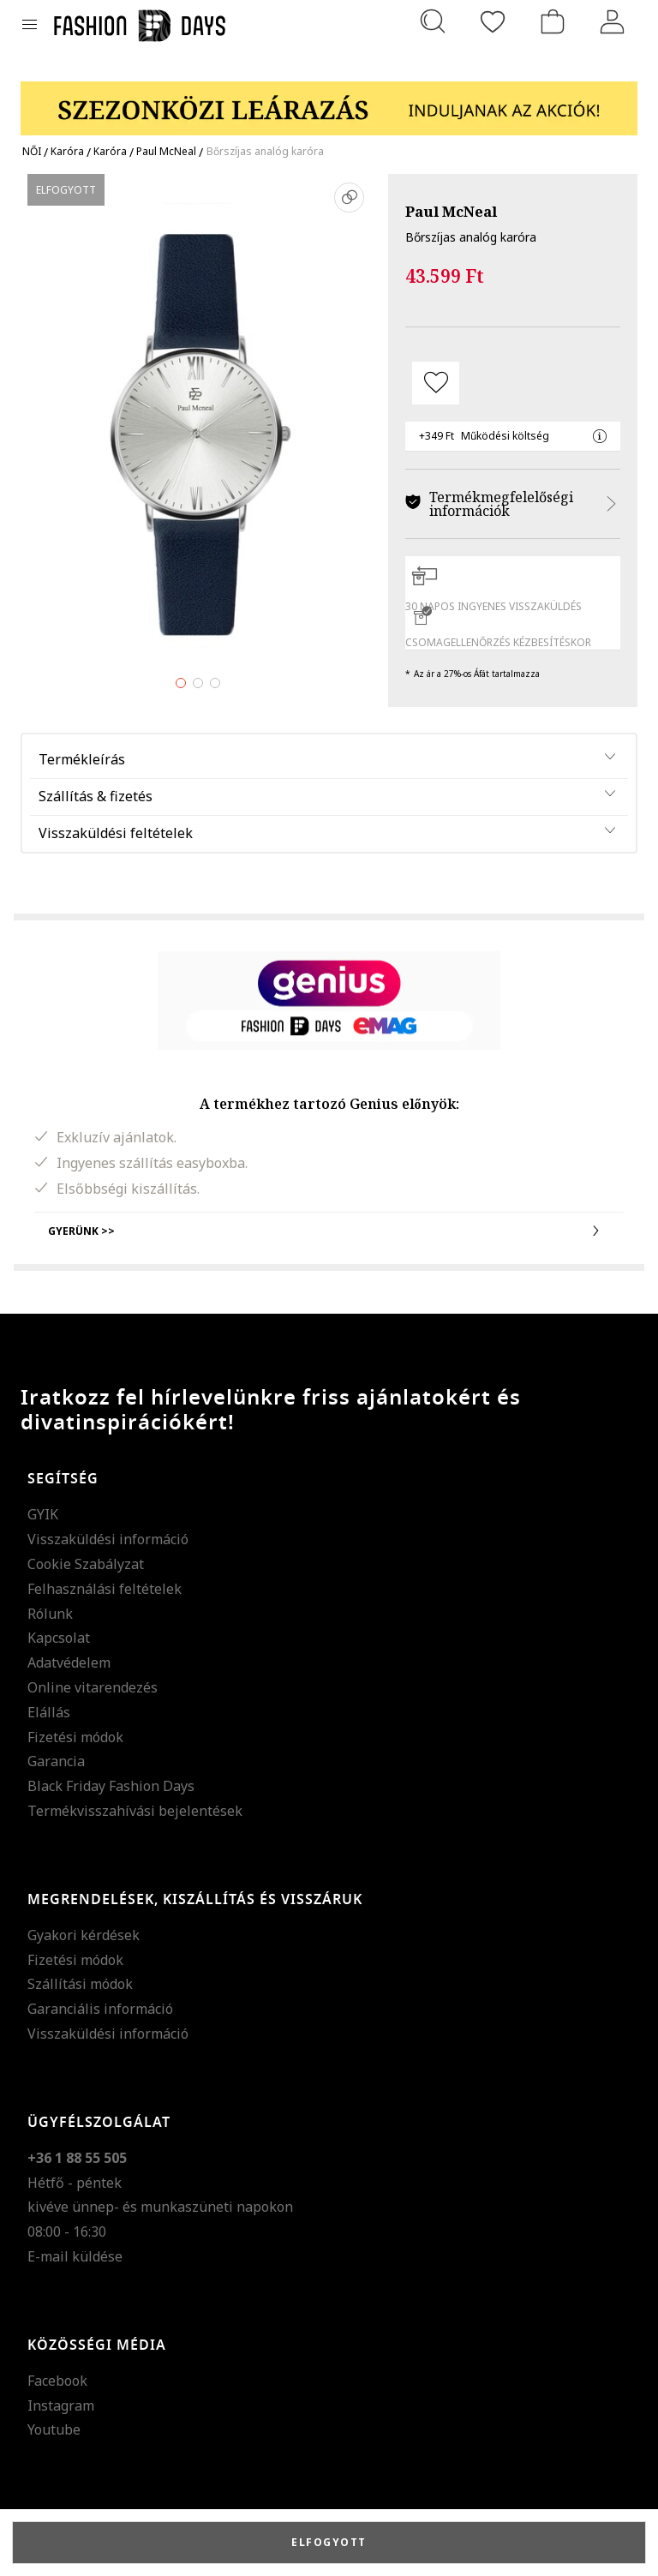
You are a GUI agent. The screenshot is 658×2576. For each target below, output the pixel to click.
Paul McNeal (451, 211)
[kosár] (552, 21)
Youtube (54, 2429)
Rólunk (50, 1613)
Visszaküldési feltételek (116, 833)
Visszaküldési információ (107, 1539)
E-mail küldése (75, 2256)
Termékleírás (82, 759)
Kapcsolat (58, 1637)
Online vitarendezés (92, 1687)
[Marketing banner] (329, 101)
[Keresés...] (433, 21)
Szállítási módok (80, 1983)
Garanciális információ (100, 2008)
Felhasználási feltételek (104, 1588)
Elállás (48, 1712)
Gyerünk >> (329, 1230)
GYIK (42, 1514)
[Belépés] (612, 21)
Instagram (60, 2405)
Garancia (56, 1761)
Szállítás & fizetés (96, 796)
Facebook (57, 2380)
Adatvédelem (69, 1662)
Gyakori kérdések (83, 1935)
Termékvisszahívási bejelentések (134, 1810)
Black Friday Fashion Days (110, 1785)
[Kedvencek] (492, 21)
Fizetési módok (75, 1737)
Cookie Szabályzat (85, 1564)
